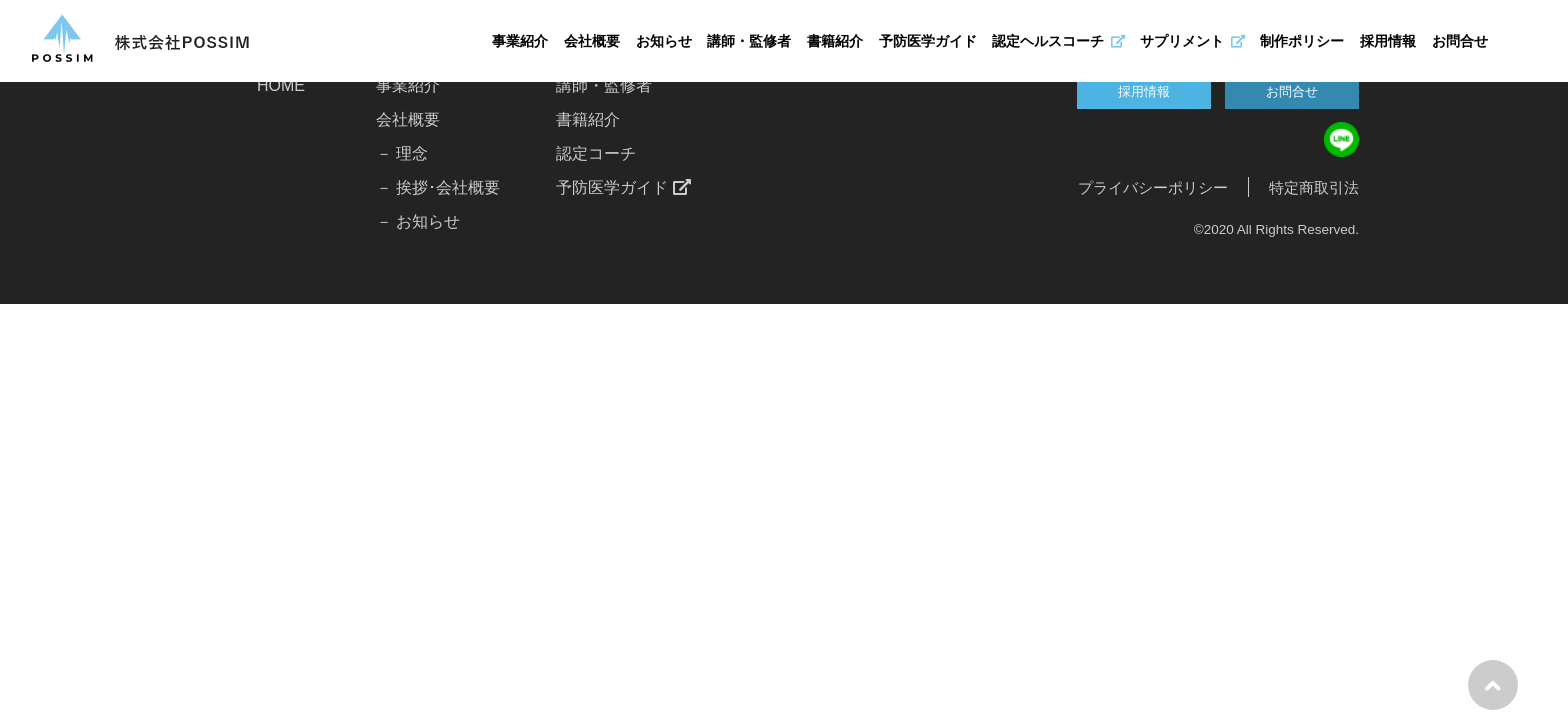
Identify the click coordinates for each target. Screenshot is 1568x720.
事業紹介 (520, 41)
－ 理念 (402, 153)
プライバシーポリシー (1153, 187)
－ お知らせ (418, 221)
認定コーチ (596, 153)
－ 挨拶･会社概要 (438, 187)
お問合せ (1460, 41)
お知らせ (664, 41)
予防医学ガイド (928, 41)
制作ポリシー (1302, 41)
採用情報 (1388, 41)
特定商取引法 (1314, 187)
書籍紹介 (835, 41)
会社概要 (592, 41)
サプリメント (1192, 41)
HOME (281, 85)
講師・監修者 (749, 41)
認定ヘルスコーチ (1058, 41)
